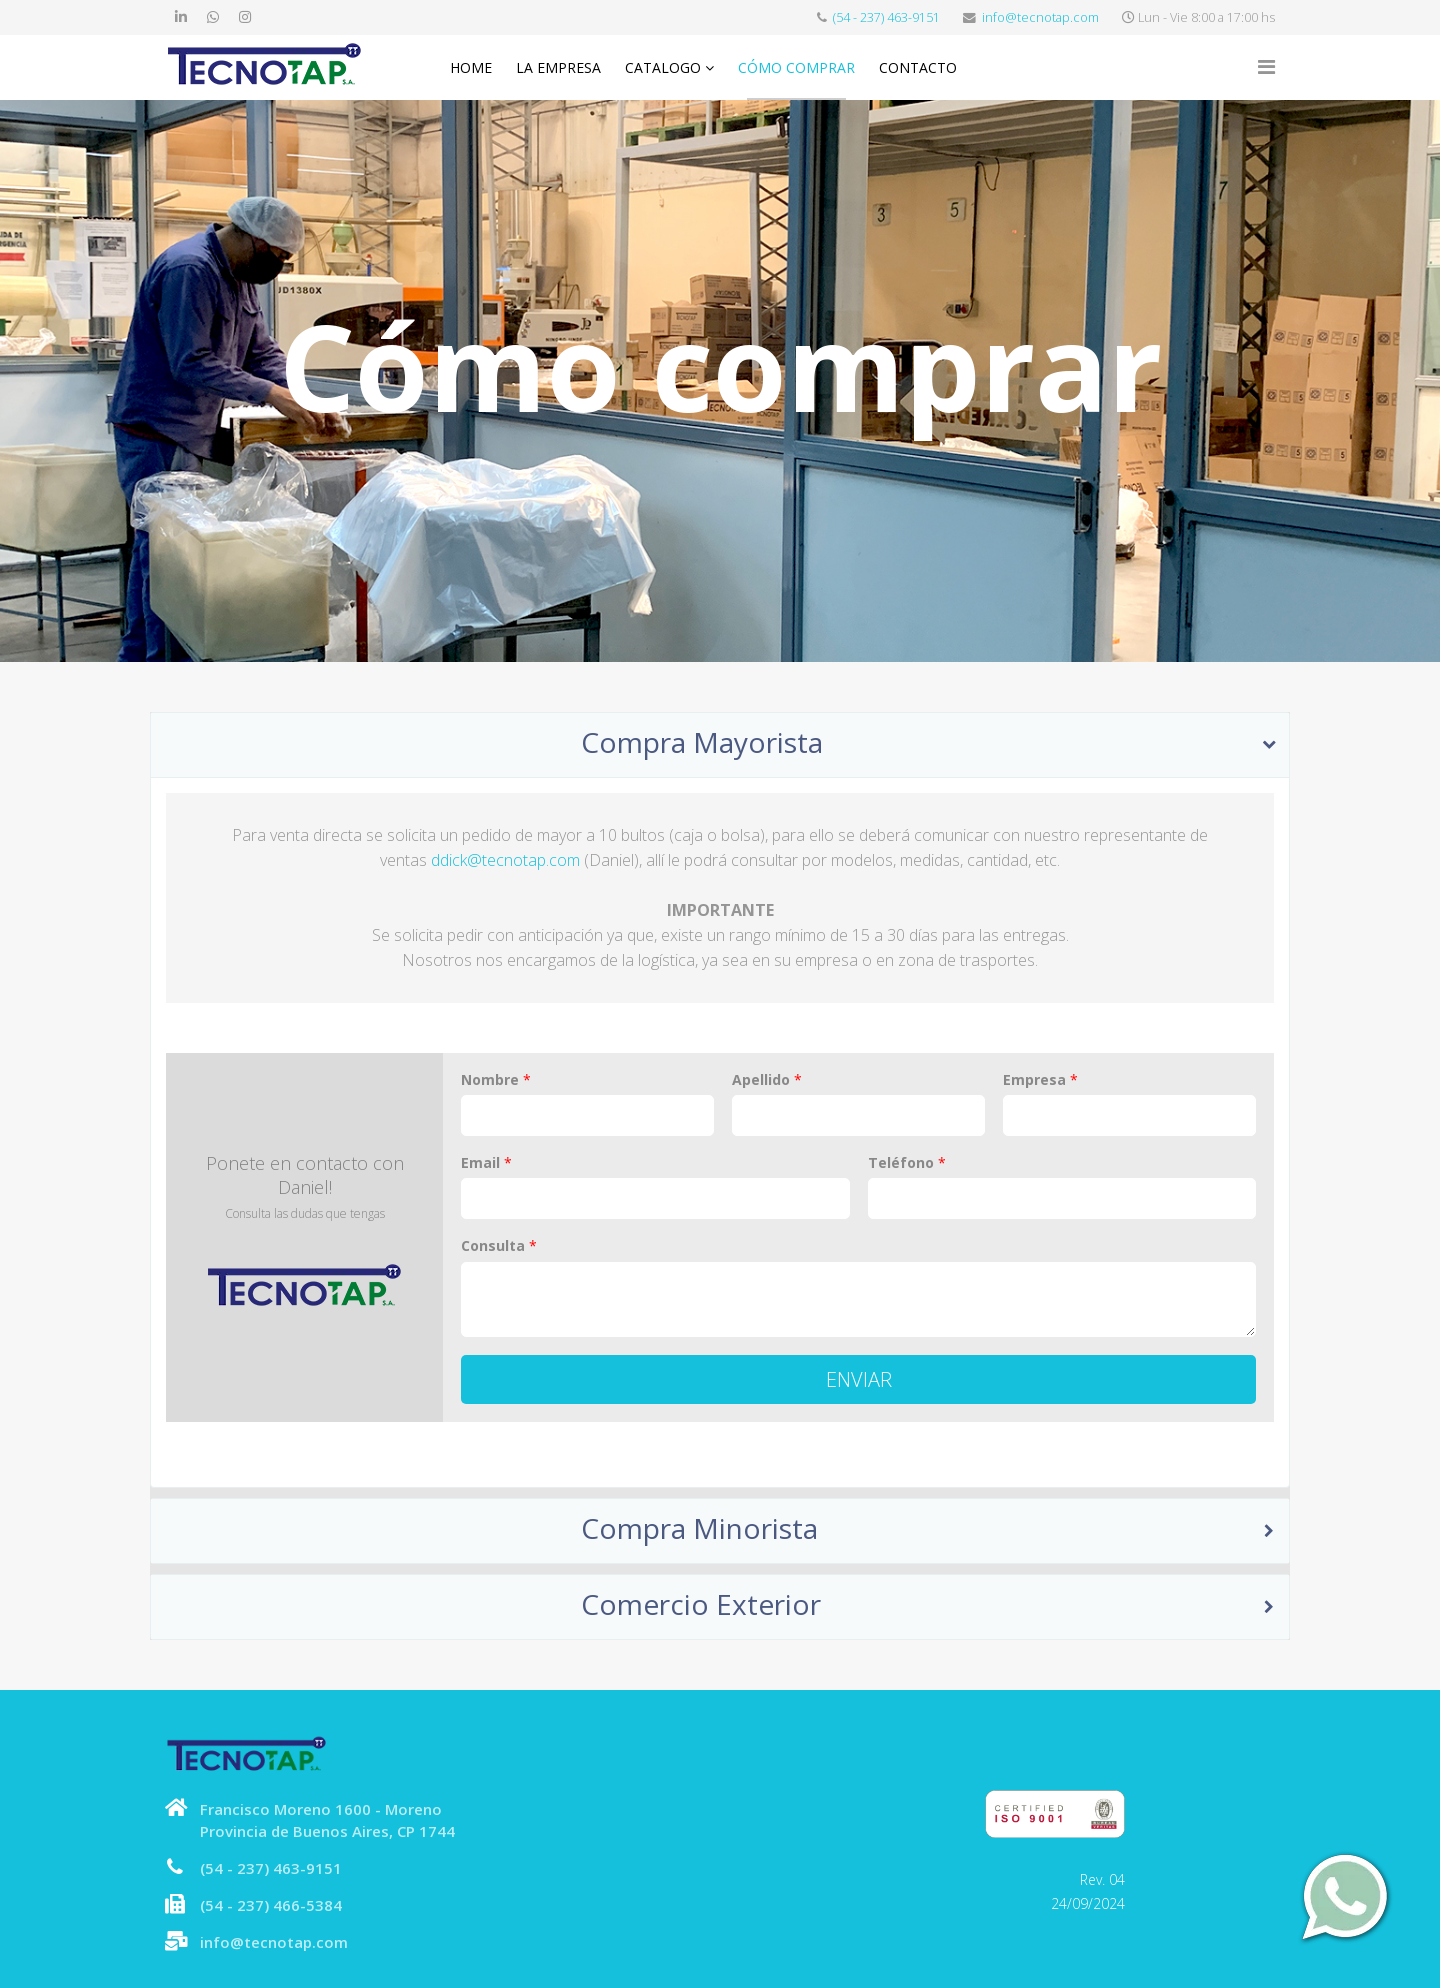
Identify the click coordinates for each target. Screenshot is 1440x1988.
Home (471, 67)
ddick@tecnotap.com (505, 860)
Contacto (918, 67)
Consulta (499, 1246)
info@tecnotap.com (1040, 17)
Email (486, 1163)
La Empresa (558, 67)
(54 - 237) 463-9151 (886, 17)
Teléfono (907, 1163)
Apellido (767, 1080)
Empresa (1040, 1080)
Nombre (496, 1080)
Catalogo (663, 67)
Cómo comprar (796, 67)
